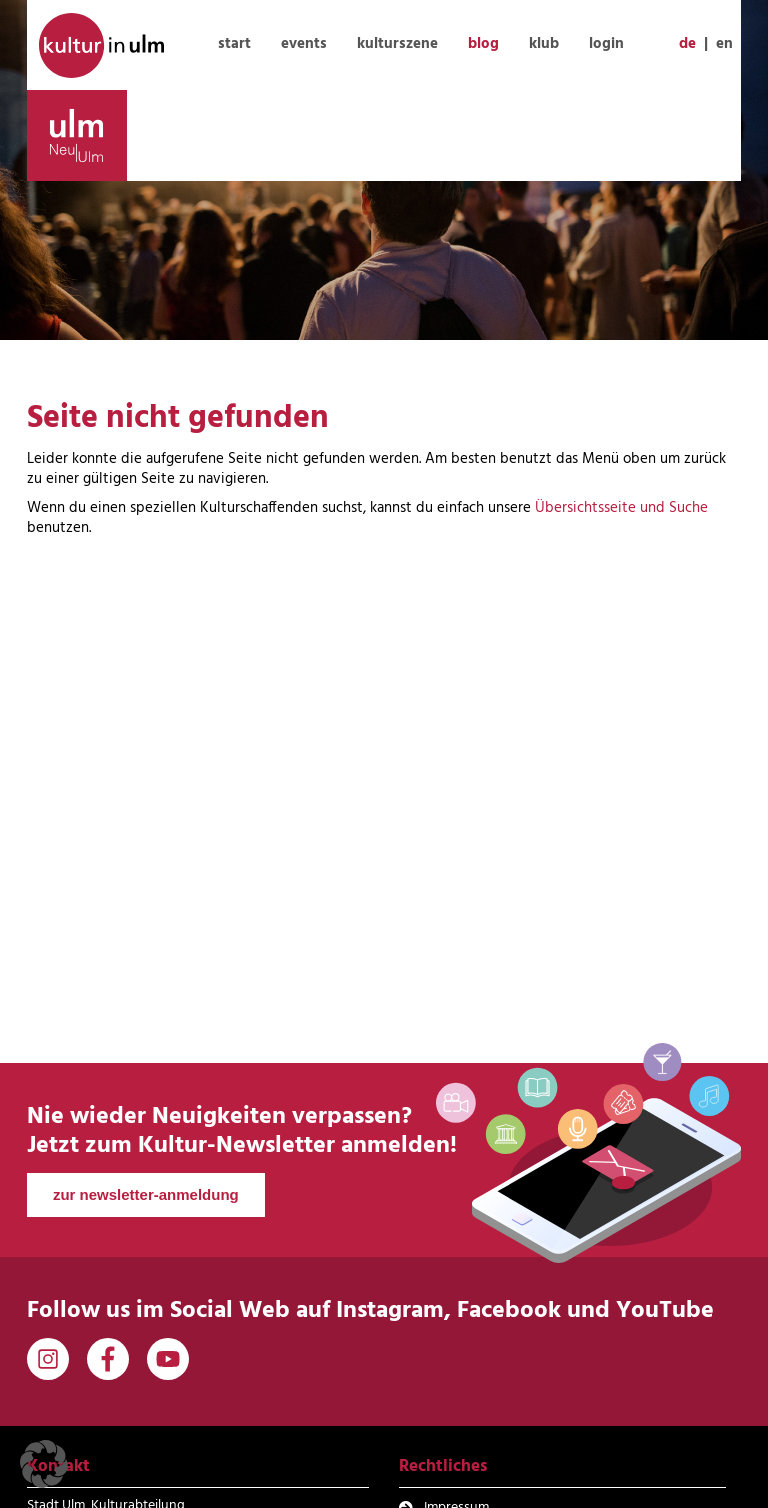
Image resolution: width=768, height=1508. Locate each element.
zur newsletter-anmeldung (146, 1194)
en (724, 44)
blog (483, 44)
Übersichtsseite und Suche (621, 508)
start (234, 44)
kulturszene (397, 44)
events (304, 44)
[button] (44, 1464)
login (606, 44)
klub (544, 44)
